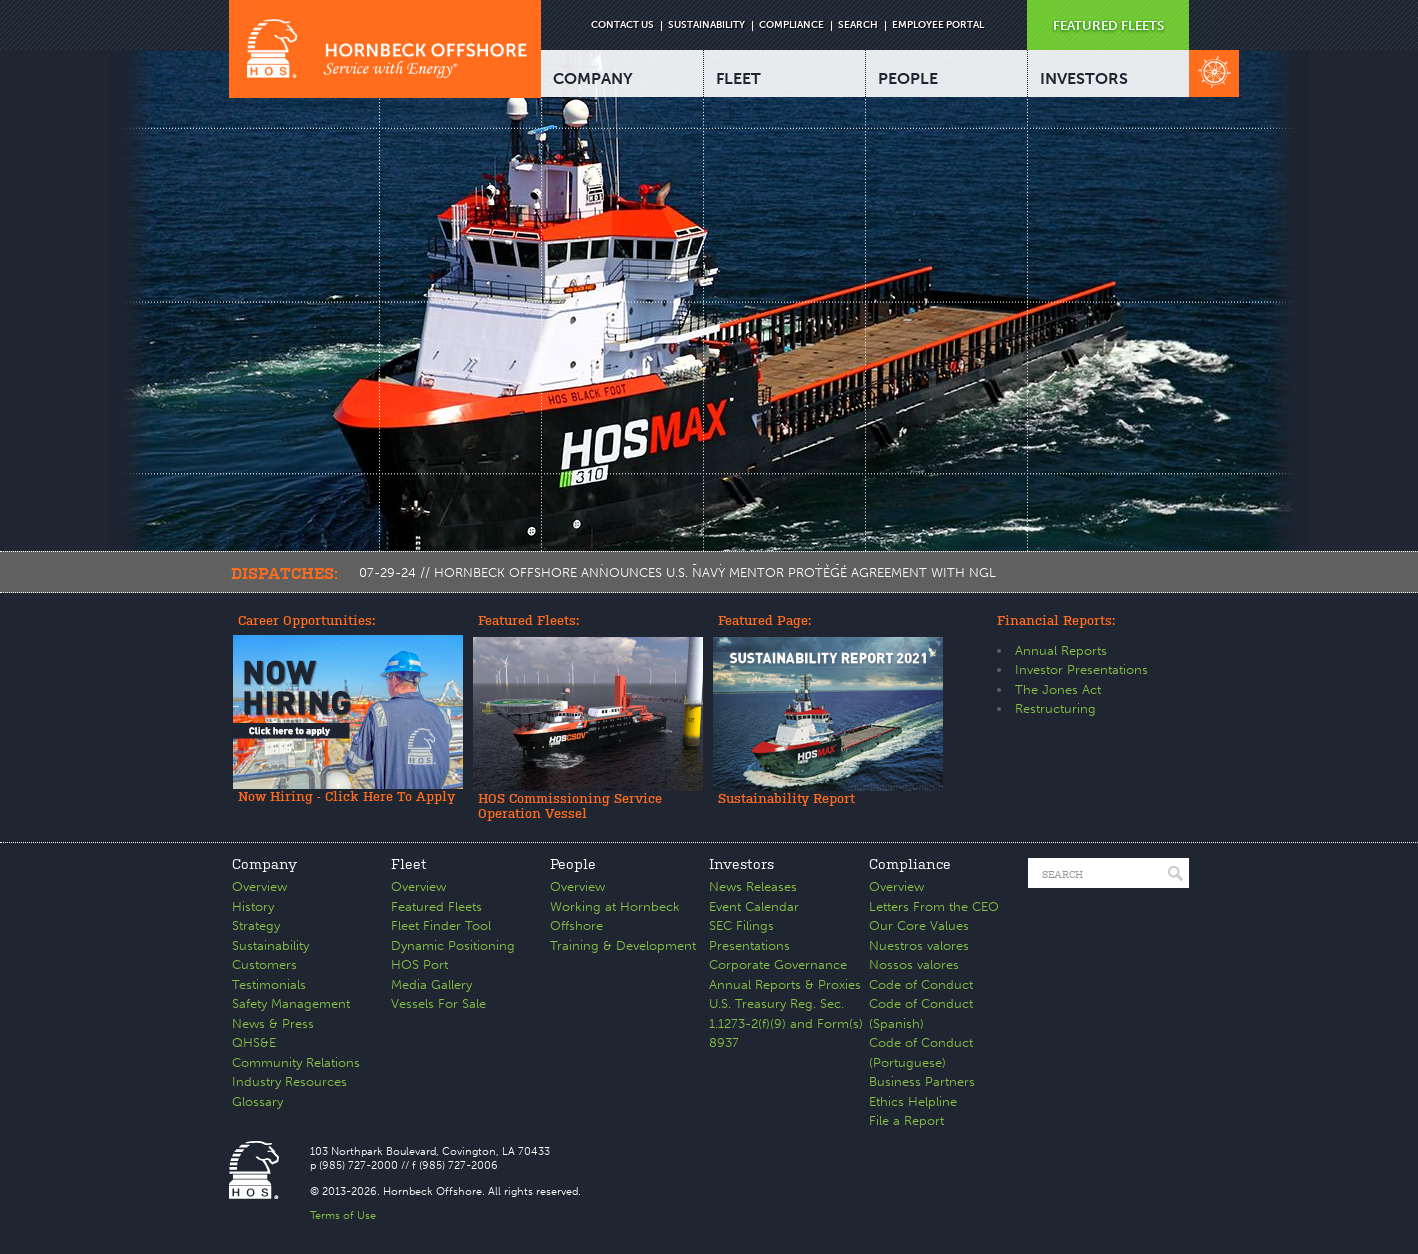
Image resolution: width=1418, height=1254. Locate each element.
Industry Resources (289, 1081)
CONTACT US (622, 25)
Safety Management (291, 1003)
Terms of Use (343, 1215)
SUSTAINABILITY (706, 25)
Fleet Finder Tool (441, 925)
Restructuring (1055, 708)
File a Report (906, 1120)
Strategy (256, 925)
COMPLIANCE (791, 25)
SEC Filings (741, 925)
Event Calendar (754, 906)
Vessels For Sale (438, 1003)
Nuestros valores (919, 945)
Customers (264, 964)
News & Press (273, 1023)
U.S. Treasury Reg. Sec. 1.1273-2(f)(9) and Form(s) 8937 (786, 1023)
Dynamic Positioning (453, 945)
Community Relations (296, 1062)
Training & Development (623, 945)
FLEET (738, 78)
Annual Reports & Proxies (785, 984)
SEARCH (858, 25)
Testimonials (269, 984)
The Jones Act (1058, 689)
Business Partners (922, 1081)
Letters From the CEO (934, 906)
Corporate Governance (778, 964)
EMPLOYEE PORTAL (938, 25)
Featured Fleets (436, 906)
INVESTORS (1084, 78)
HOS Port (419, 964)
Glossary (257, 1101)
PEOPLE (908, 78)
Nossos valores (914, 964)
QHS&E (254, 1042)
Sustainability (270, 945)
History (253, 906)
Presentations (749, 945)
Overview (259, 886)
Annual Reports (1061, 650)
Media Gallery (431, 984)
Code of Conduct (921, 984)
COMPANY (593, 78)
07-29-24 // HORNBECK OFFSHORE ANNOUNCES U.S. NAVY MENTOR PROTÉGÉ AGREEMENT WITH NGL (677, 572)
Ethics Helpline (913, 1101)
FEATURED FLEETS (1108, 25)
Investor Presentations (1081, 669)
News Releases (753, 886)
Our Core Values (919, 925)
